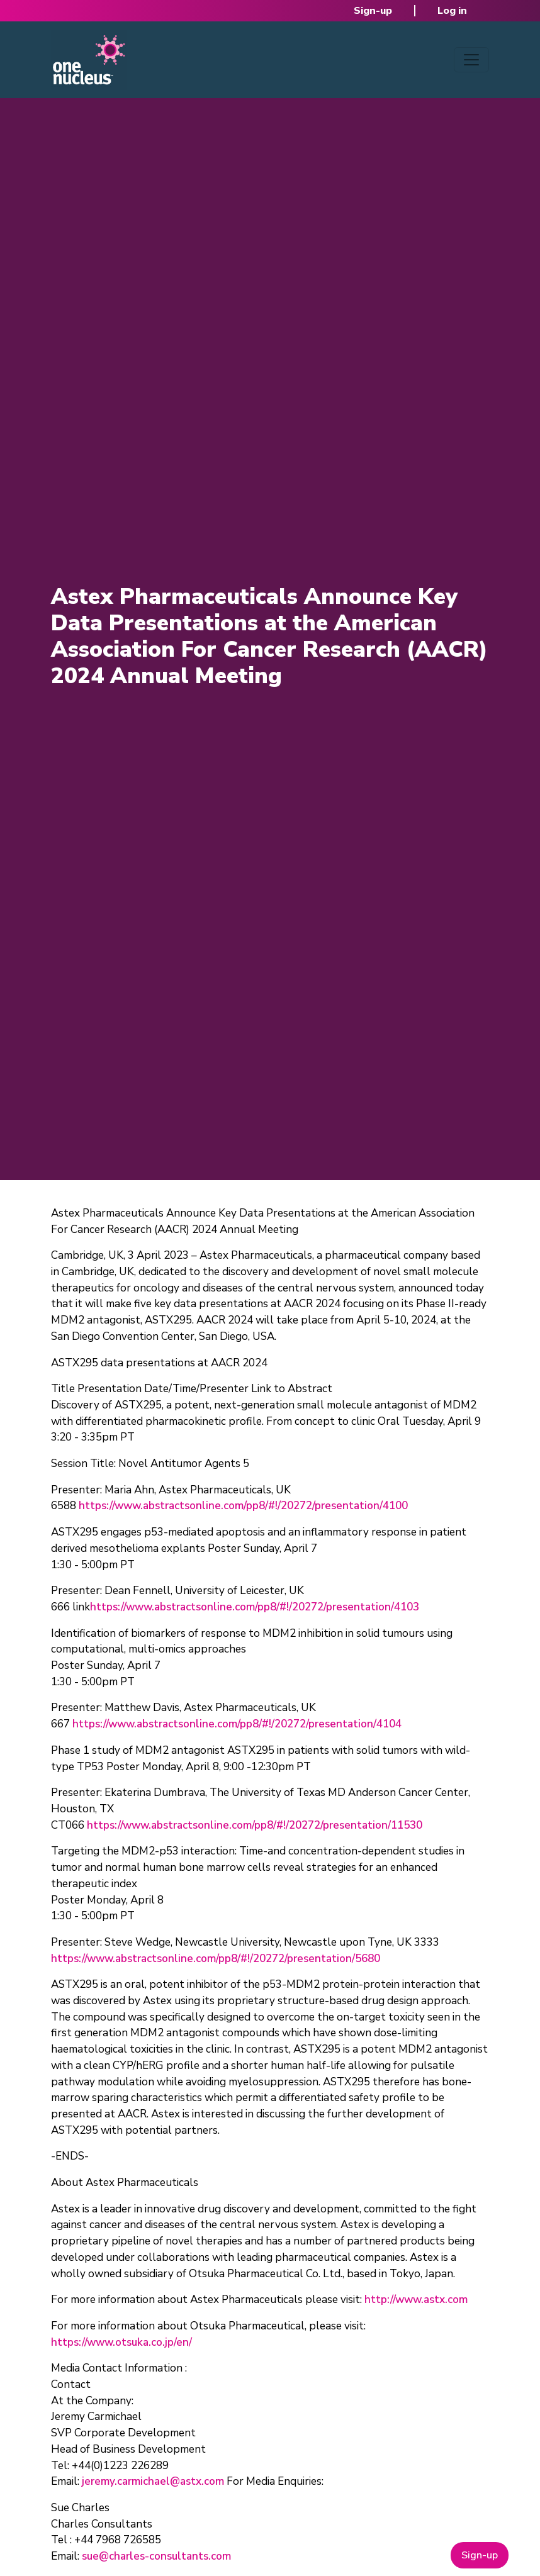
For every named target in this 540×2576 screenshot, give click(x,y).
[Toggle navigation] (471, 59)
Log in (452, 10)
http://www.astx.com (416, 2299)
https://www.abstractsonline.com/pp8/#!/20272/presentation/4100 (243, 1505)
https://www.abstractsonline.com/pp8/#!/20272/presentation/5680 (215, 1958)
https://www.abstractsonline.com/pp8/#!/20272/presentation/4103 (254, 1607)
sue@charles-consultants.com (156, 2556)
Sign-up (373, 10)
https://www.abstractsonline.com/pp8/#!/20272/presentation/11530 (254, 1825)
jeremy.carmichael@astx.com (153, 2481)
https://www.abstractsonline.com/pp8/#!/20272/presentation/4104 (237, 1724)
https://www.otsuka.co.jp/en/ (121, 2342)
